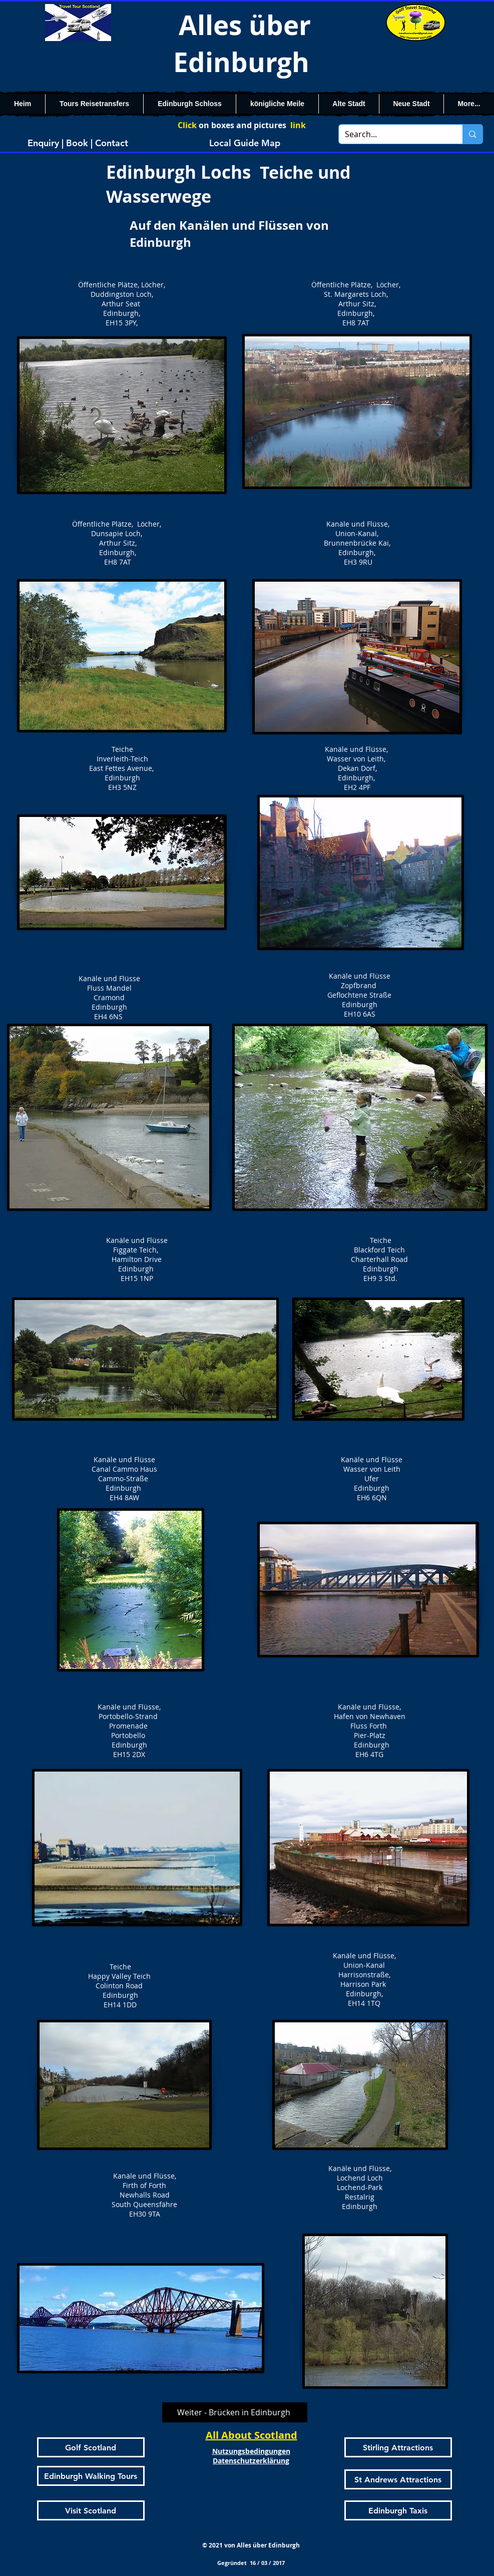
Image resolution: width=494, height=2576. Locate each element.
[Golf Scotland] (91, 2447)
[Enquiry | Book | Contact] (78, 143)
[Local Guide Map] (244, 143)
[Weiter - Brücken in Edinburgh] (234, 2412)
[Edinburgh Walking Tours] (91, 2476)
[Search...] (393, 134)
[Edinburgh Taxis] (398, 2510)
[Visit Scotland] (91, 2510)
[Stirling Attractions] (398, 2447)
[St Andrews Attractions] (398, 2479)
